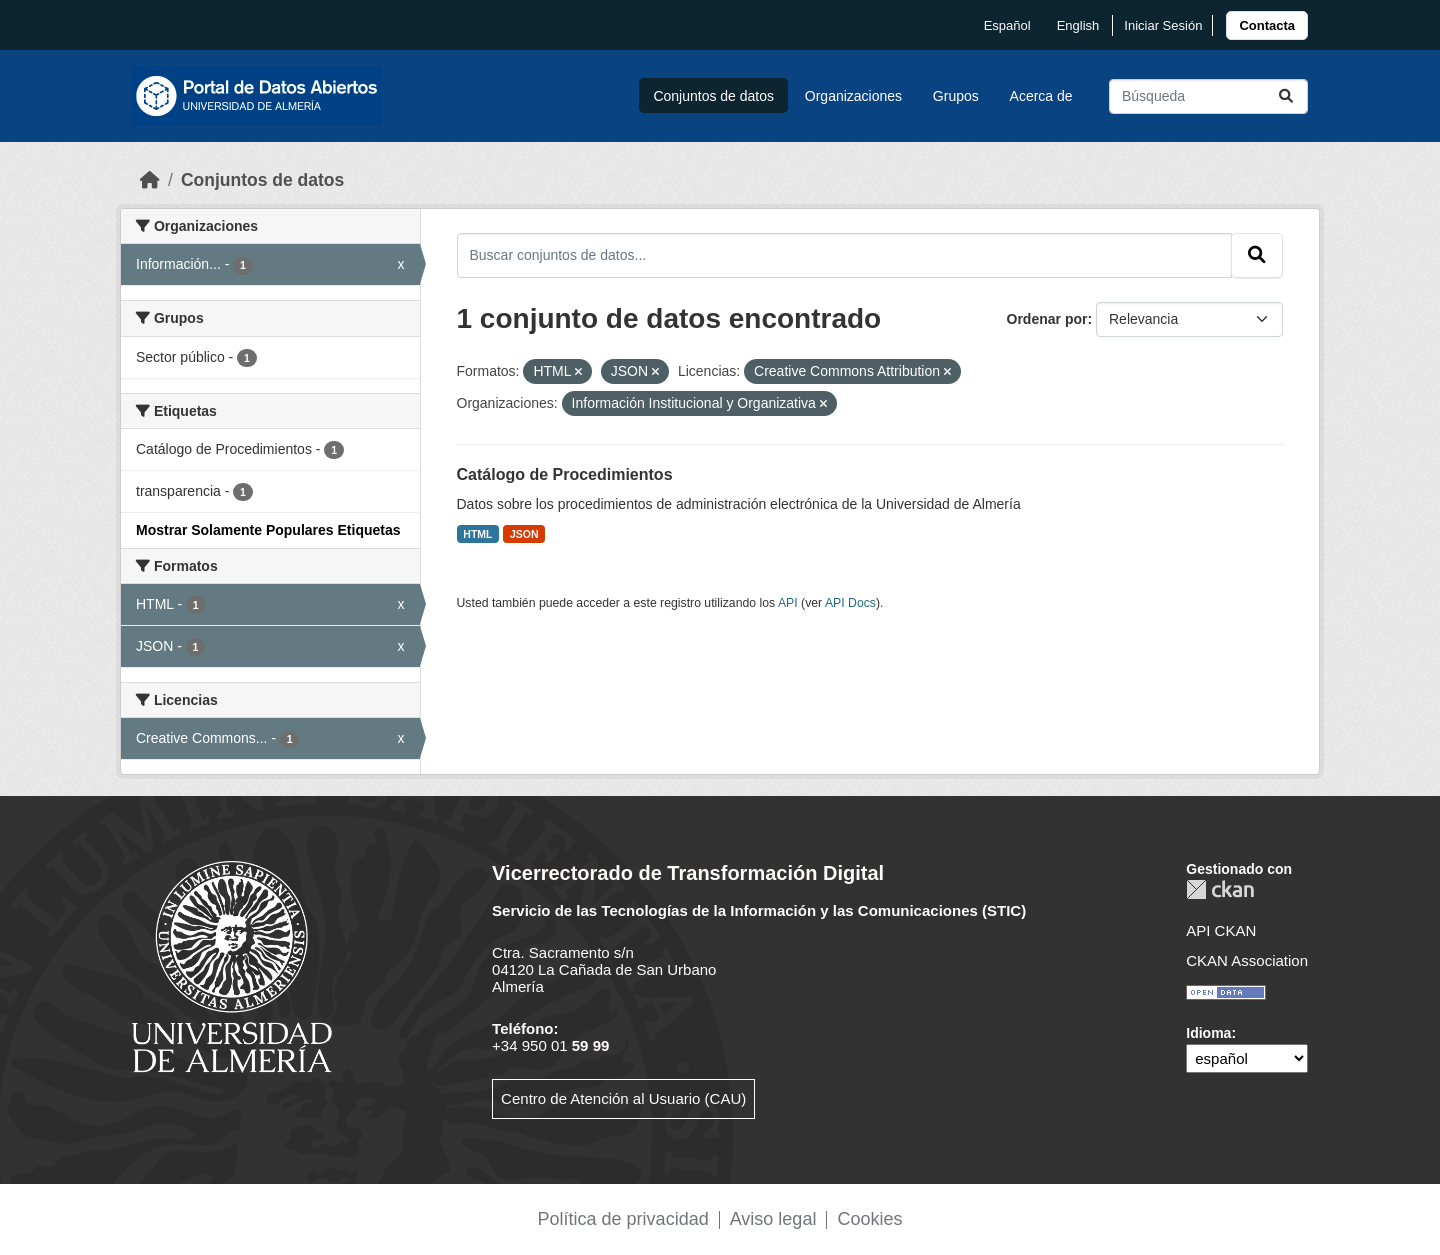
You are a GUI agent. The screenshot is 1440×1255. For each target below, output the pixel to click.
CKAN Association (1247, 960)
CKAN (1220, 889)
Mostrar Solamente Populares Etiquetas (268, 530)
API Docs (850, 603)
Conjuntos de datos (713, 96)
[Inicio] (150, 180)
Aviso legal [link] (773, 1219)
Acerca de (1041, 96)
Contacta (1267, 25)
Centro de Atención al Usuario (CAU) (623, 1098)
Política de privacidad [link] (623, 1219)
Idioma (1208, 1033)
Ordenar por (1047, 319)
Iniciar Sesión (1163, 25)
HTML (477, 534)
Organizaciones (853, 96)
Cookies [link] (869, 1219)
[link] (1267, 25)
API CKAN (1221, 930)
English (1078, 25)
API (788, 603)
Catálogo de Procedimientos (565, 474)
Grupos (956, 96)
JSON (524, 534)
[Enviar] (1286, 96)
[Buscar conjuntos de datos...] (1208, 96)
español (1007, 25)
